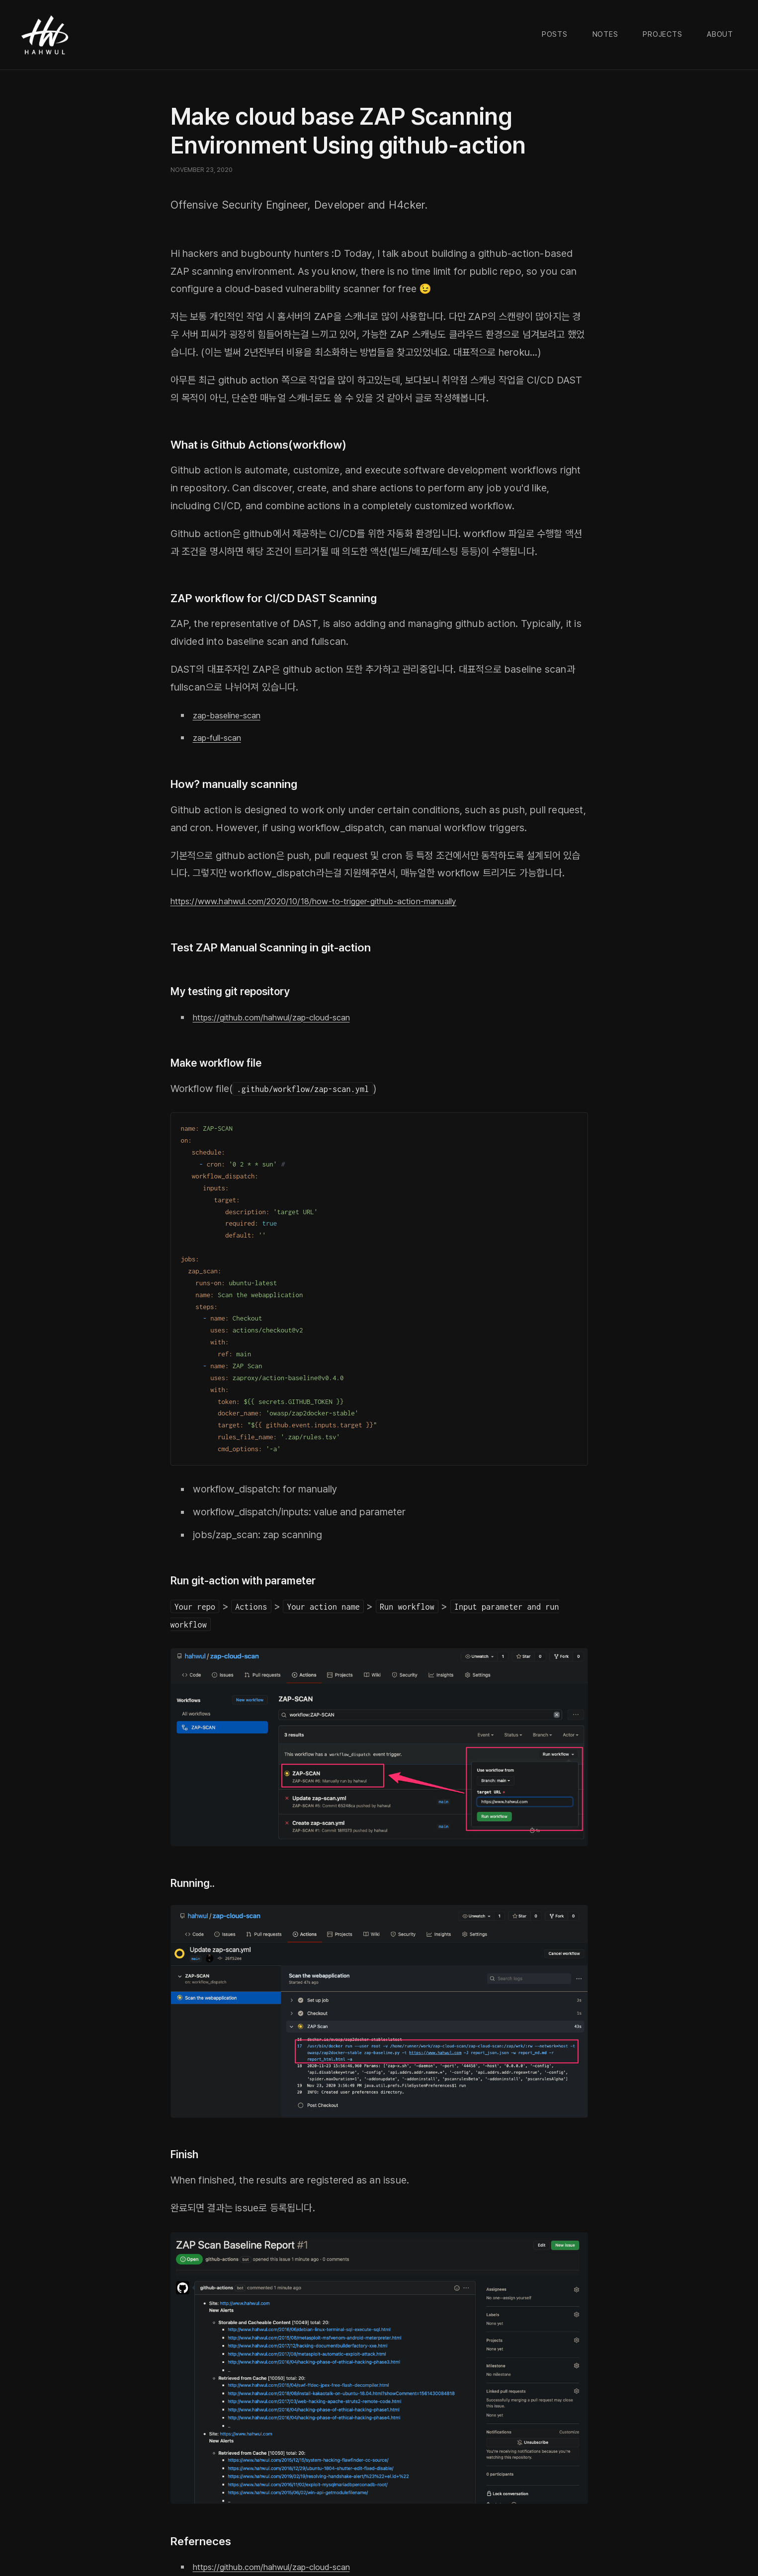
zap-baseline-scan (234, 715)
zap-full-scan (222, 737)
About (720, 34)
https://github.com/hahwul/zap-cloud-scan (289, 1017)
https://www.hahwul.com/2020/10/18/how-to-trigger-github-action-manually (345, 901)
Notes (605, 34)
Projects (662, 34)
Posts (555, 34)
